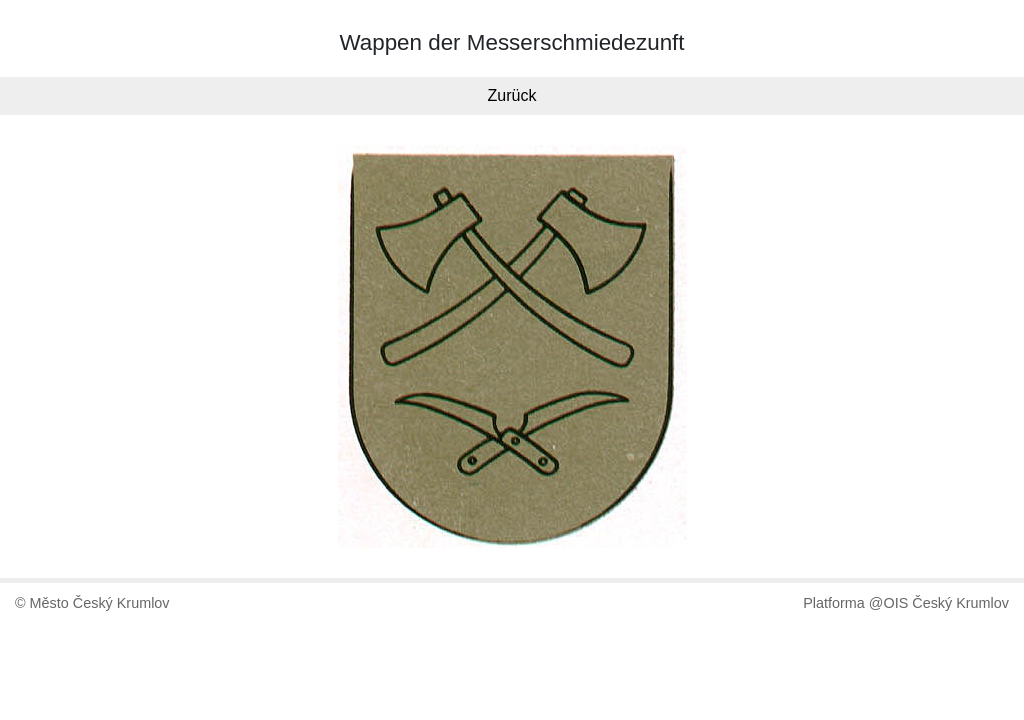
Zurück (512, 95)
